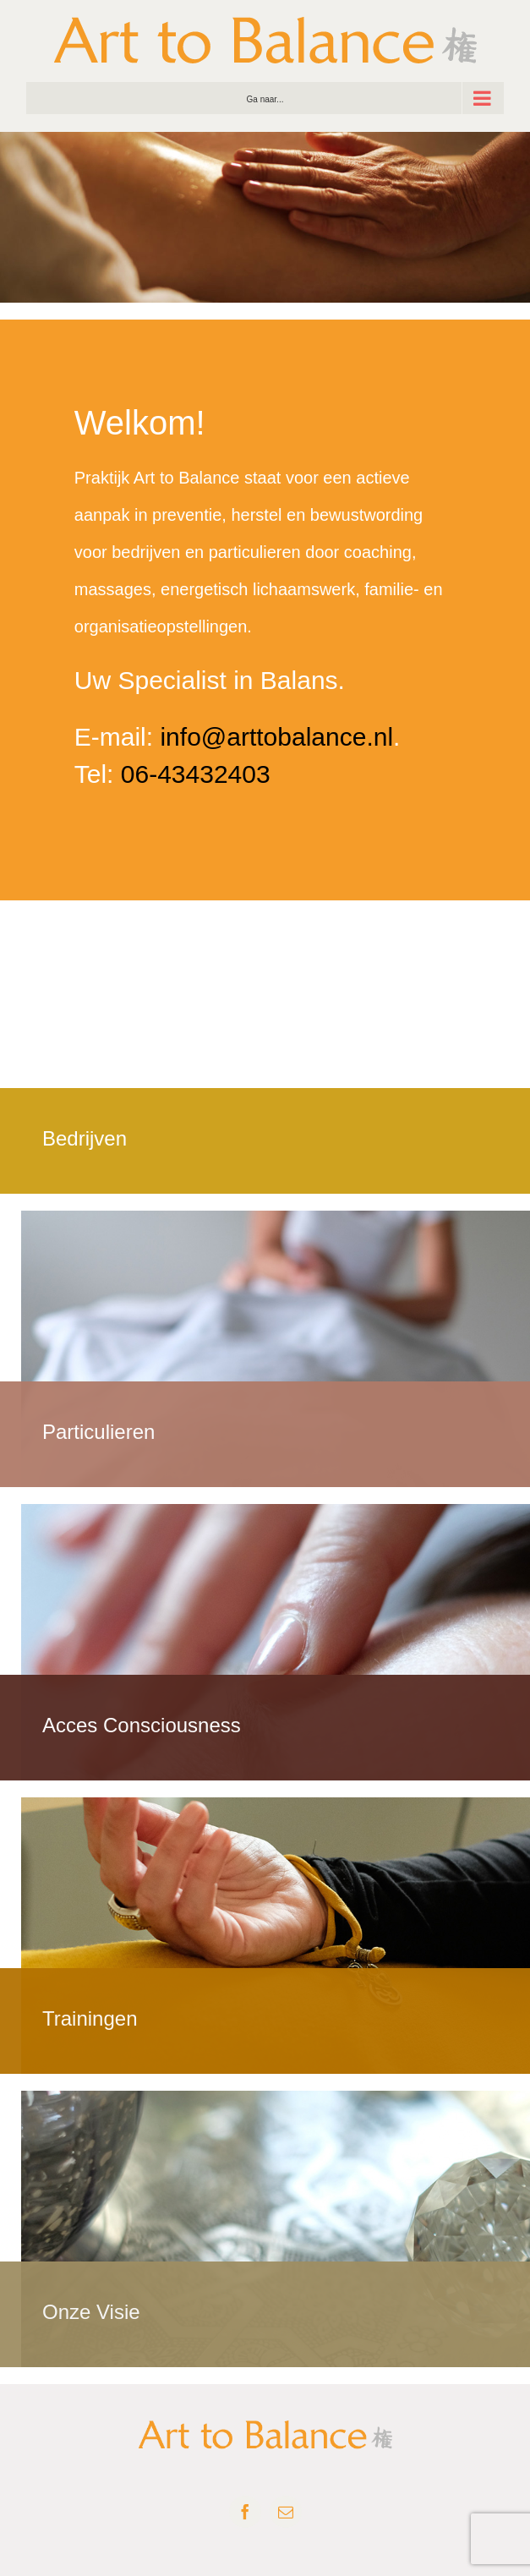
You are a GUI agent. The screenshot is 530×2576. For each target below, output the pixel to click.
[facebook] (245, 2512)
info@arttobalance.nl (276, 737)
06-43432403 (195, 774)
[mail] (286, 2512)
